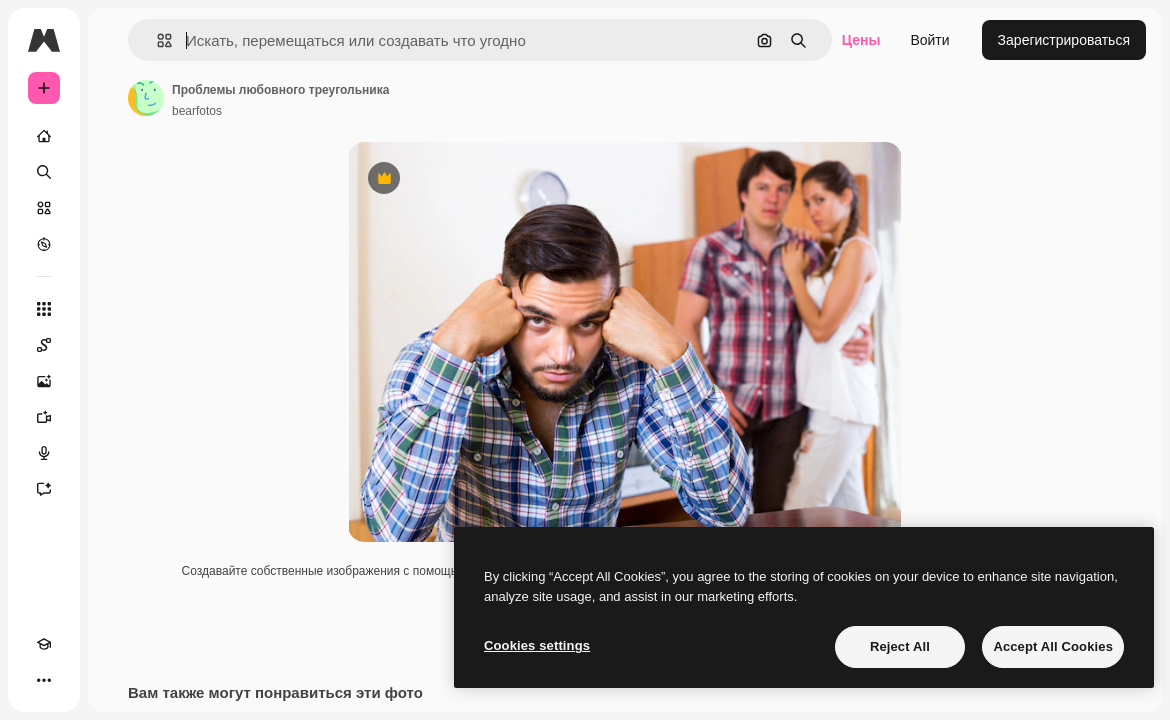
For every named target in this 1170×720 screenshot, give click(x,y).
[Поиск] (44, 172)
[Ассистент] (44, 489)
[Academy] (44, 644)
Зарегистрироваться (1064, 40)
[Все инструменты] (44, 309)
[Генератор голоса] (44, 453)
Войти (929, 40)
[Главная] (44, 136)
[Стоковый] (44, 208)
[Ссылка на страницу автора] (146, 98)
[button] (156, 40)
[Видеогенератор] (44, 417)
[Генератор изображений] (44, 381)
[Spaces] (44, 345)
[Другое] (44, 680)
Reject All (900, 646)
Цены (861, 40)
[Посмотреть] (44, 244)
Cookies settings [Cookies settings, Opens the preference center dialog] (537, 645)
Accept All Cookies (1053, 646)
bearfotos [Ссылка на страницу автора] (197, 111)
